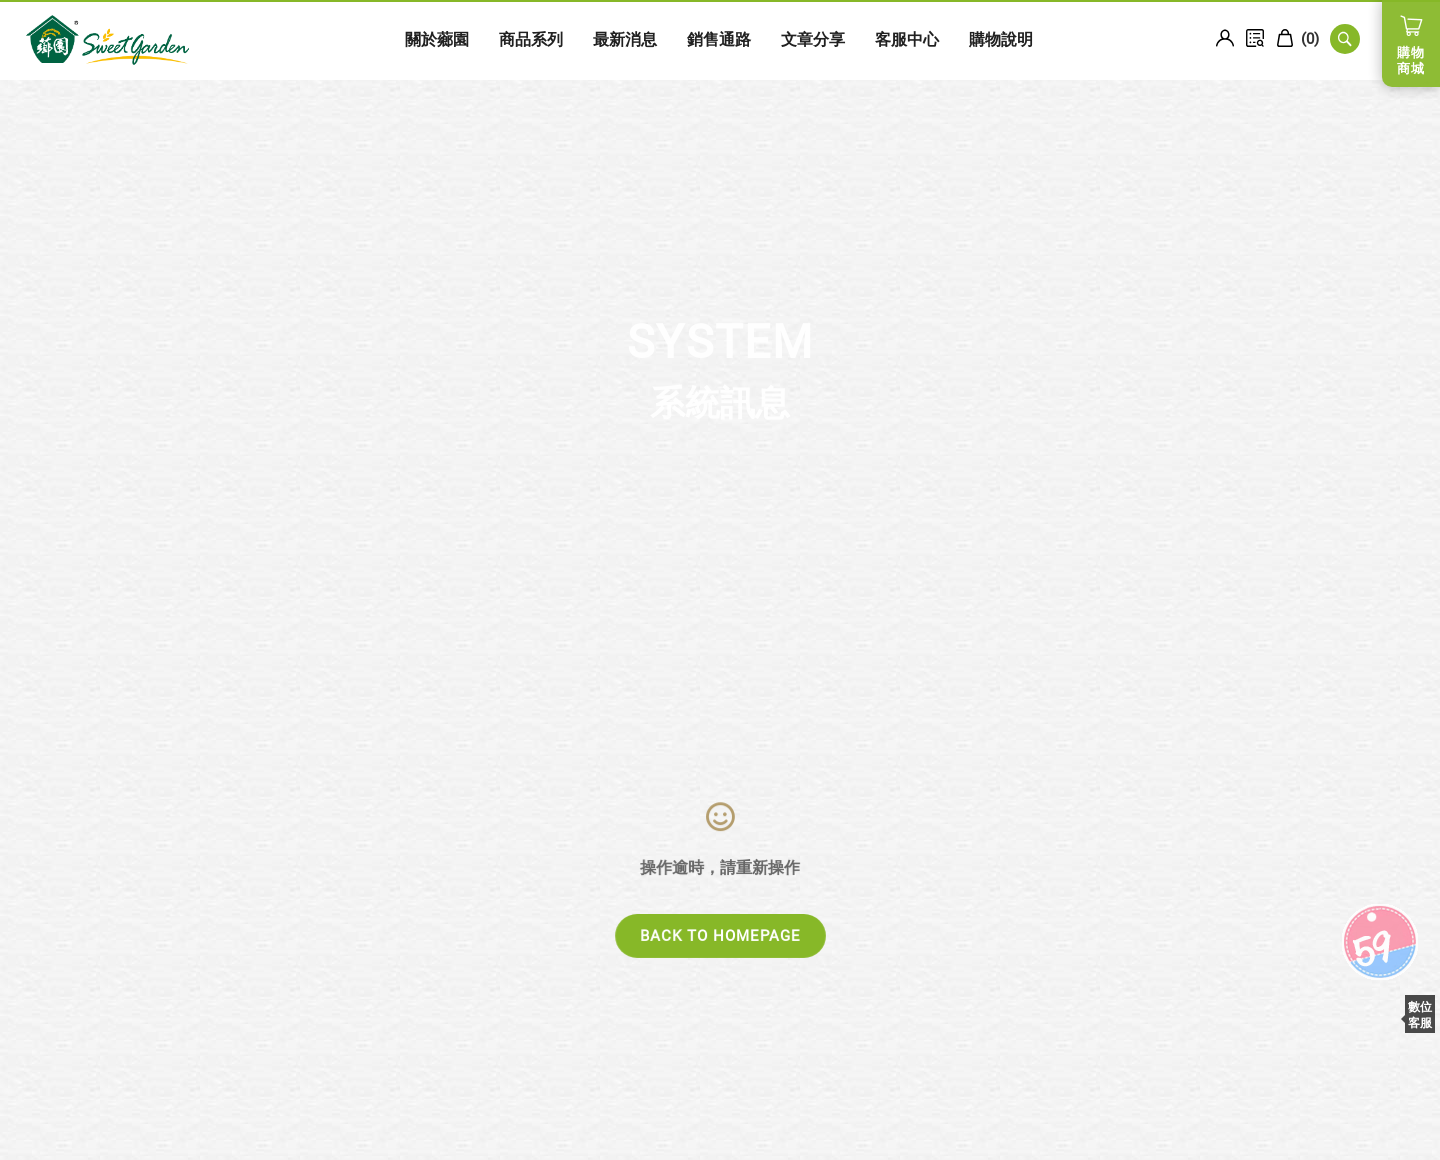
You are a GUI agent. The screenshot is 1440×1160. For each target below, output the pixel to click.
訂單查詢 (1255, 38)
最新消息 (551, 39)
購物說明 (927, 39)
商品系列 (457, 39)
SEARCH (1345, 39)
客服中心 (833, 39)
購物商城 (1411, 60)
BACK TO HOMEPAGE (719, 936)
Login (1225, 38)
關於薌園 (363, 39)
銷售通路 (645, 39)
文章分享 (739, 39)
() (1297, 38)
